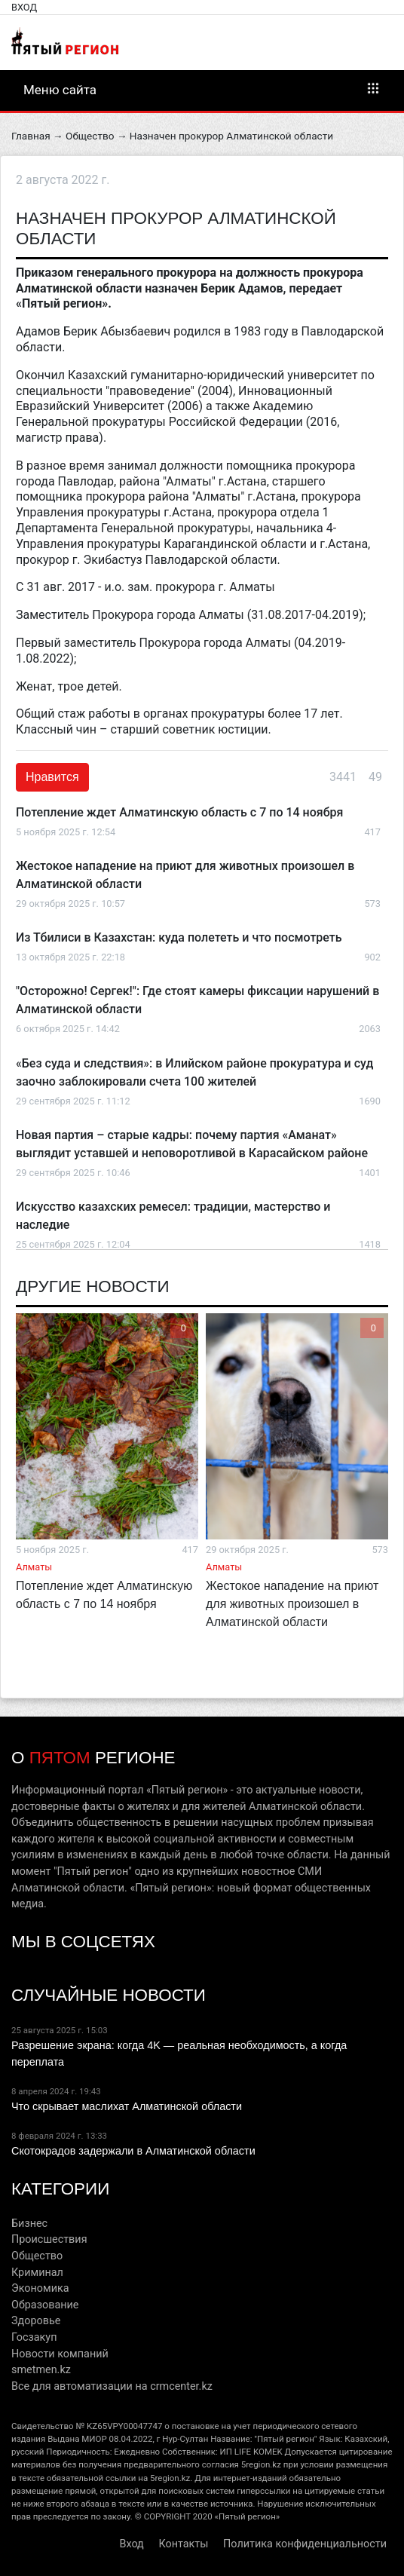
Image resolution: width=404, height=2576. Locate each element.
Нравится (52, 776)
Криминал (37, 2272)
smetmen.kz (41, 2369)
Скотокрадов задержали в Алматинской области (133, 2151)
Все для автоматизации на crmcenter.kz (112, 2386)
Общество (90, 136)
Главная (30, 136)
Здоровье (35, 2320)
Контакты (183, 2544)
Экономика (40, 2288)
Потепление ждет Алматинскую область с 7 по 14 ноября (179, 812)
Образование (44, 2305)
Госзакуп (34, 2337)
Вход (24, 7)
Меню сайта (202, 89)
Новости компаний (60, 2354)
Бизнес (29, 2223)
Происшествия (49, 2239)
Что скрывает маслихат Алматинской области (126, 2106)
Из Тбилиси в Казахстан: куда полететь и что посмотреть (179, 937)
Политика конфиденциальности (305, 2544)
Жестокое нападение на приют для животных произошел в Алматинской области (292, 1603)
